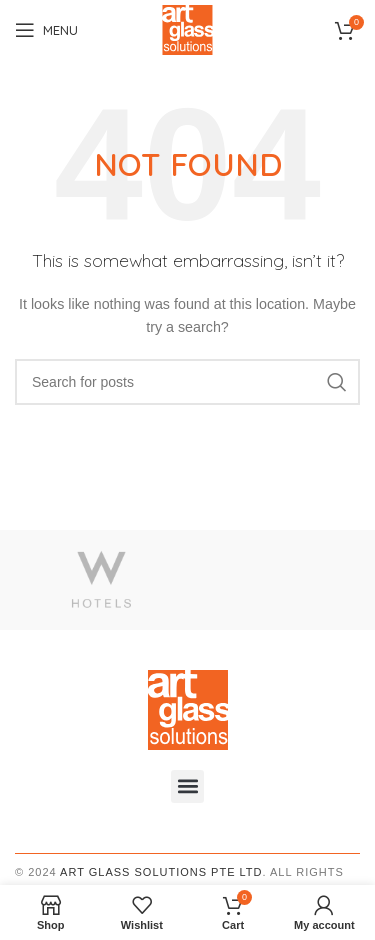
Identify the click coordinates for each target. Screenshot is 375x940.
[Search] (187, 382)
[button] (187, 786)
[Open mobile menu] (46, 30)
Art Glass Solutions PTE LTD (161, 872)
